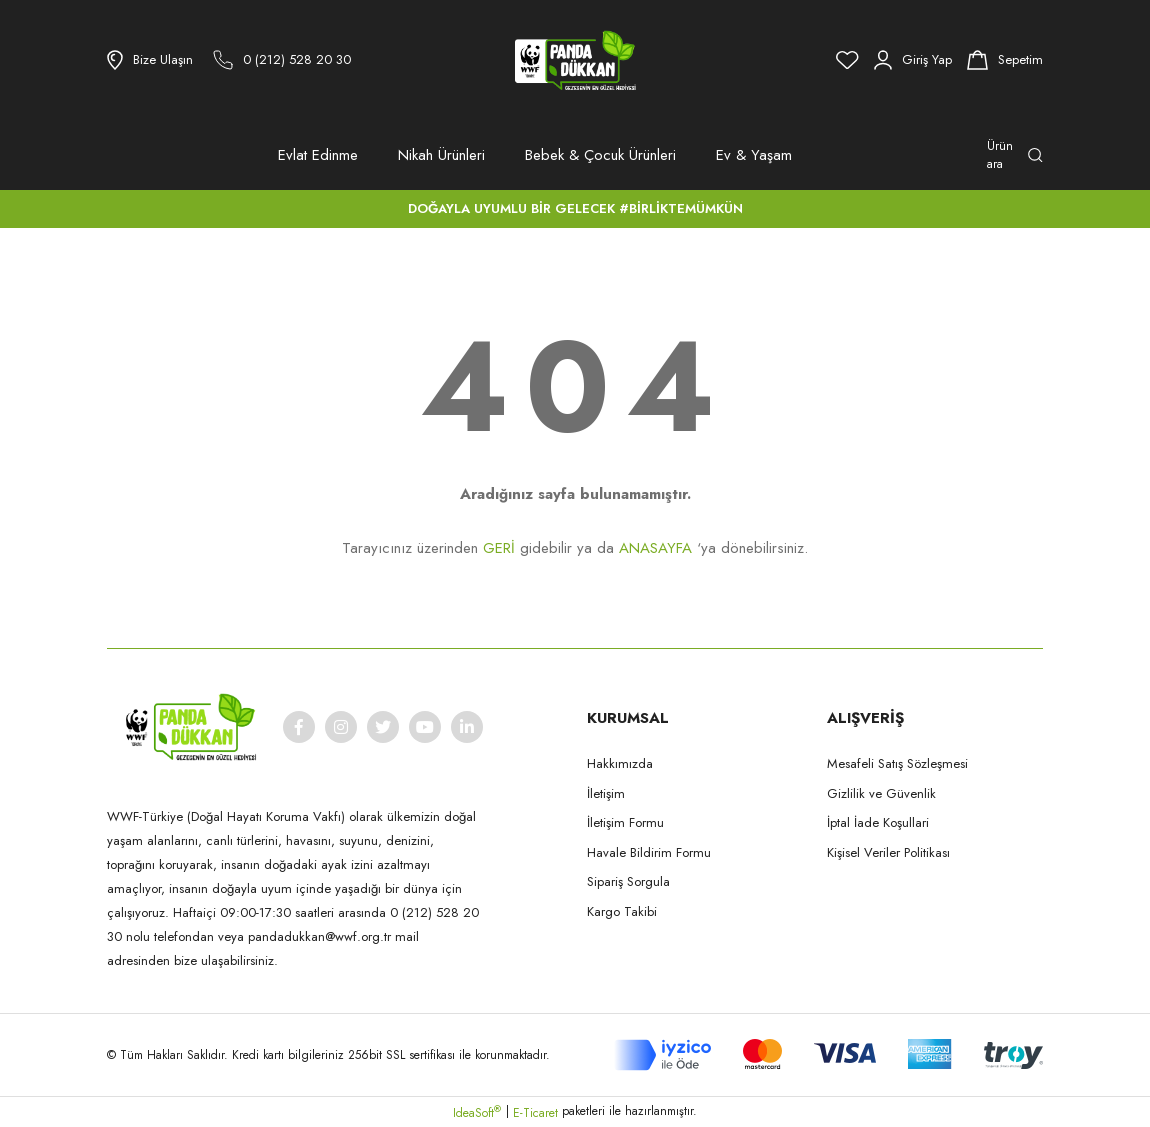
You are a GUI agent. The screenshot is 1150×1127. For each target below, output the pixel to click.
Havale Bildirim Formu (649, 852)
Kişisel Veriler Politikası (888, 852)
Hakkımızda (620, 763)
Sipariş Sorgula (628, 881)
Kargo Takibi (622, 911)
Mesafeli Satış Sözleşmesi (897, 763)
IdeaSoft (477, 1113)
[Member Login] (913, 60)
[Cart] (1005, 60)
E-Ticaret (535, 1113)
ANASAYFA (655, 548)
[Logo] (575, 60)
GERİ (499, 548)
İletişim (606, 793)
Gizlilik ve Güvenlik (881, 793)
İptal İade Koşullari (878, 822)
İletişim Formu (625, 822)
